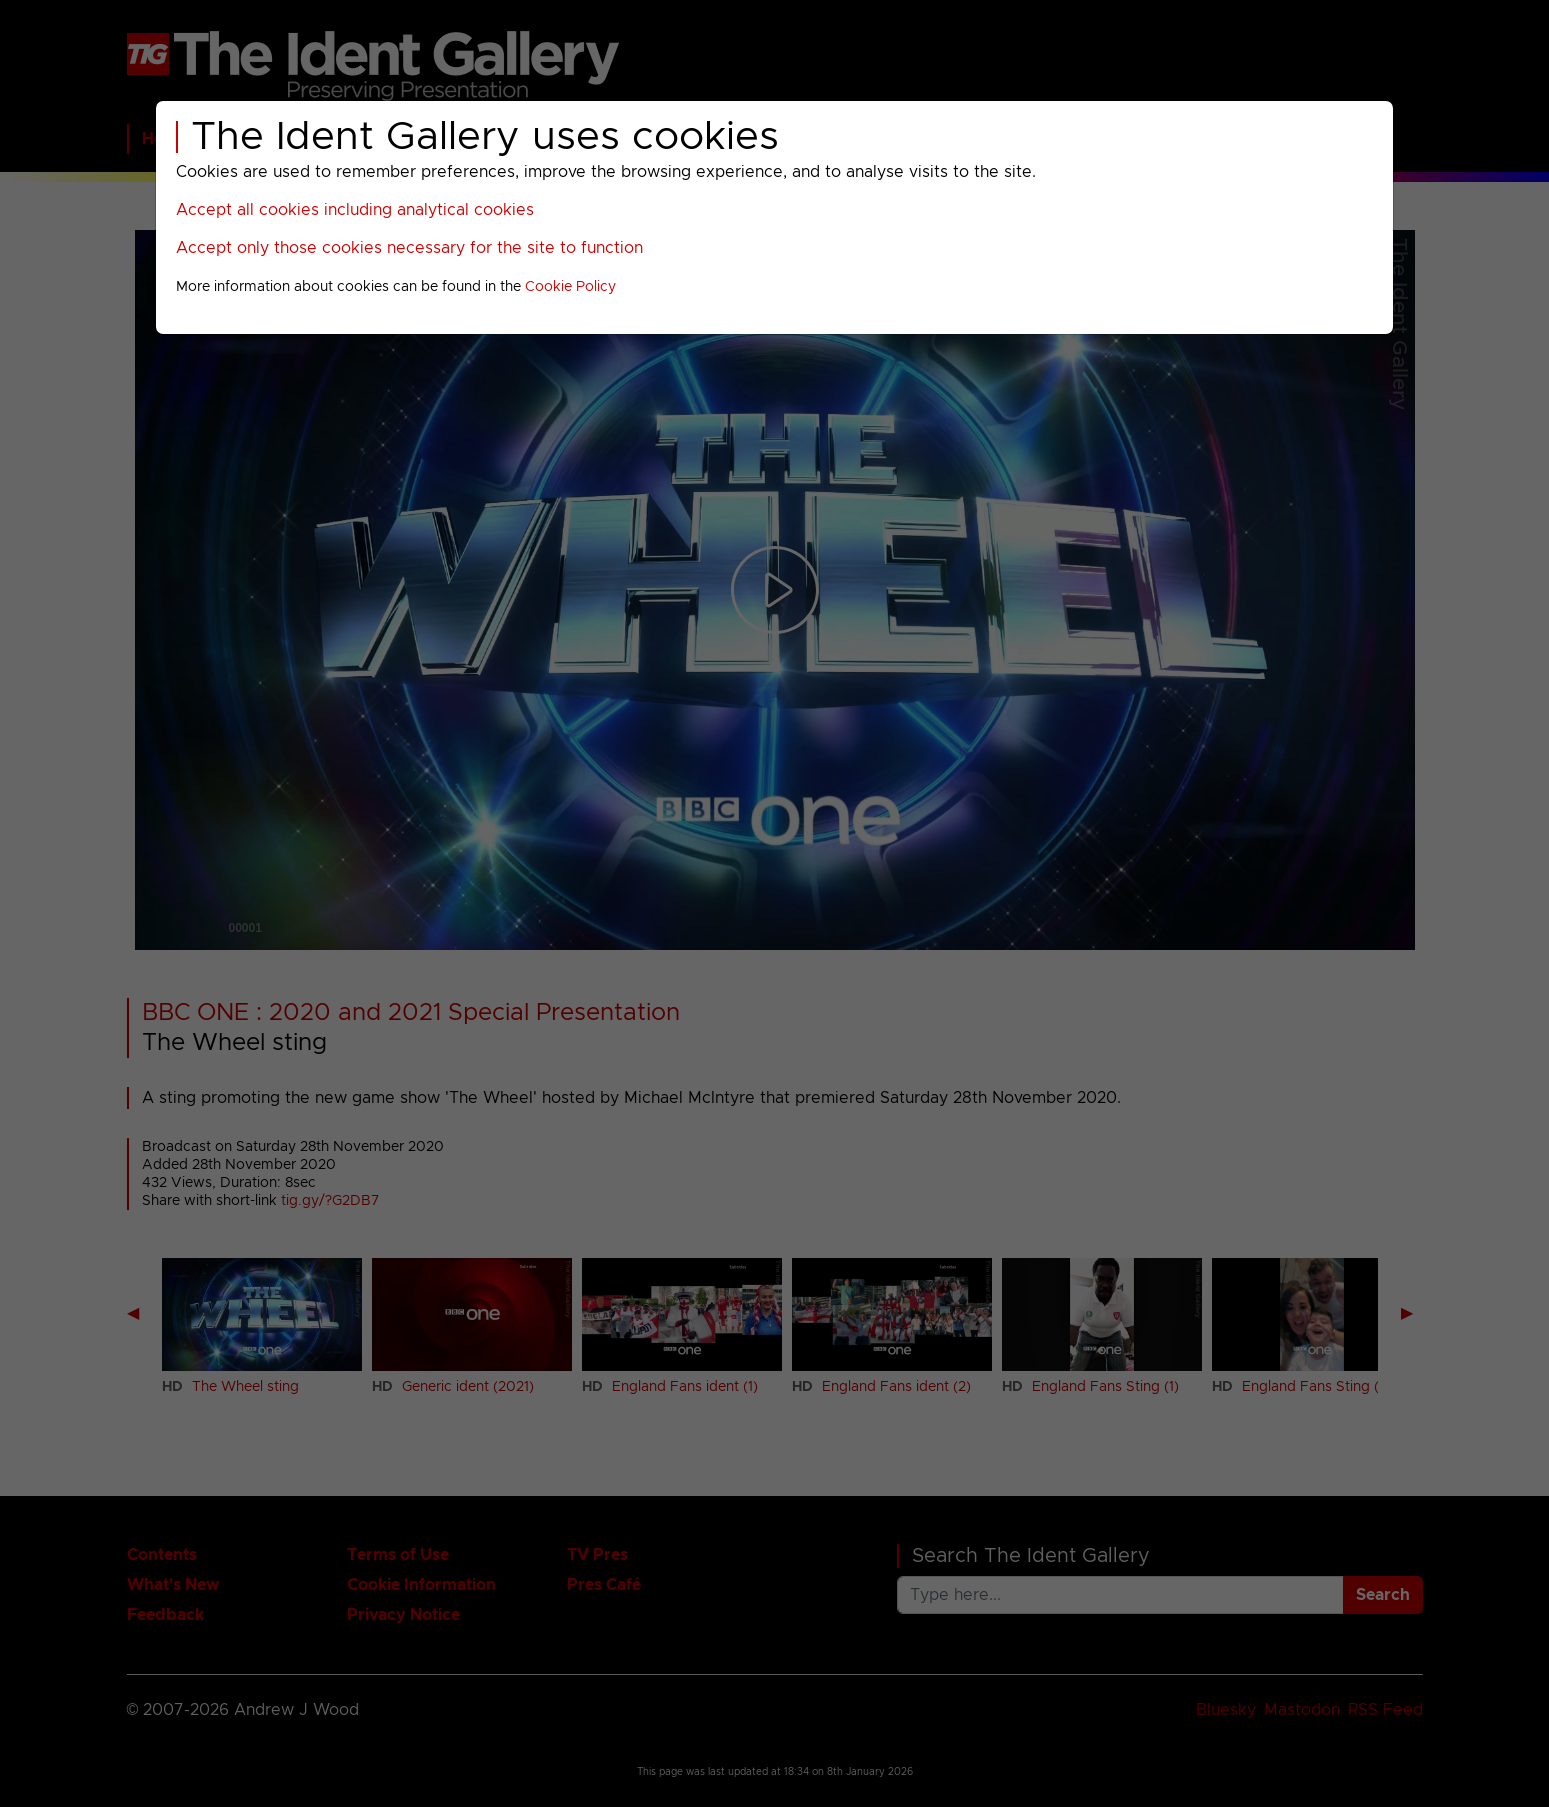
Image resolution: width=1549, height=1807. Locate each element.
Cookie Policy (570, 287)
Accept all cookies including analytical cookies (355, 210)
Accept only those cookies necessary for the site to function (409, 248)
